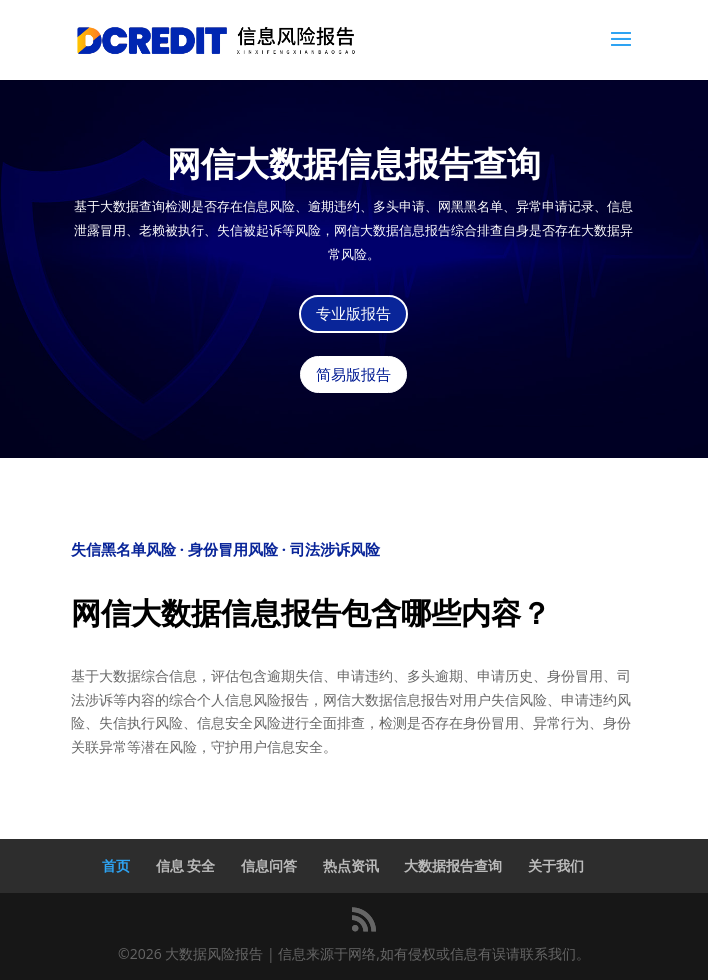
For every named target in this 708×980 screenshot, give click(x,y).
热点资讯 (351, 865)
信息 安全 (186, 865)
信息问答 (269, 865)
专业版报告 (353, 313)
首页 (116, 865)
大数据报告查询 (453, 865)
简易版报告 (353, 374)
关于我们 (556, 865)
